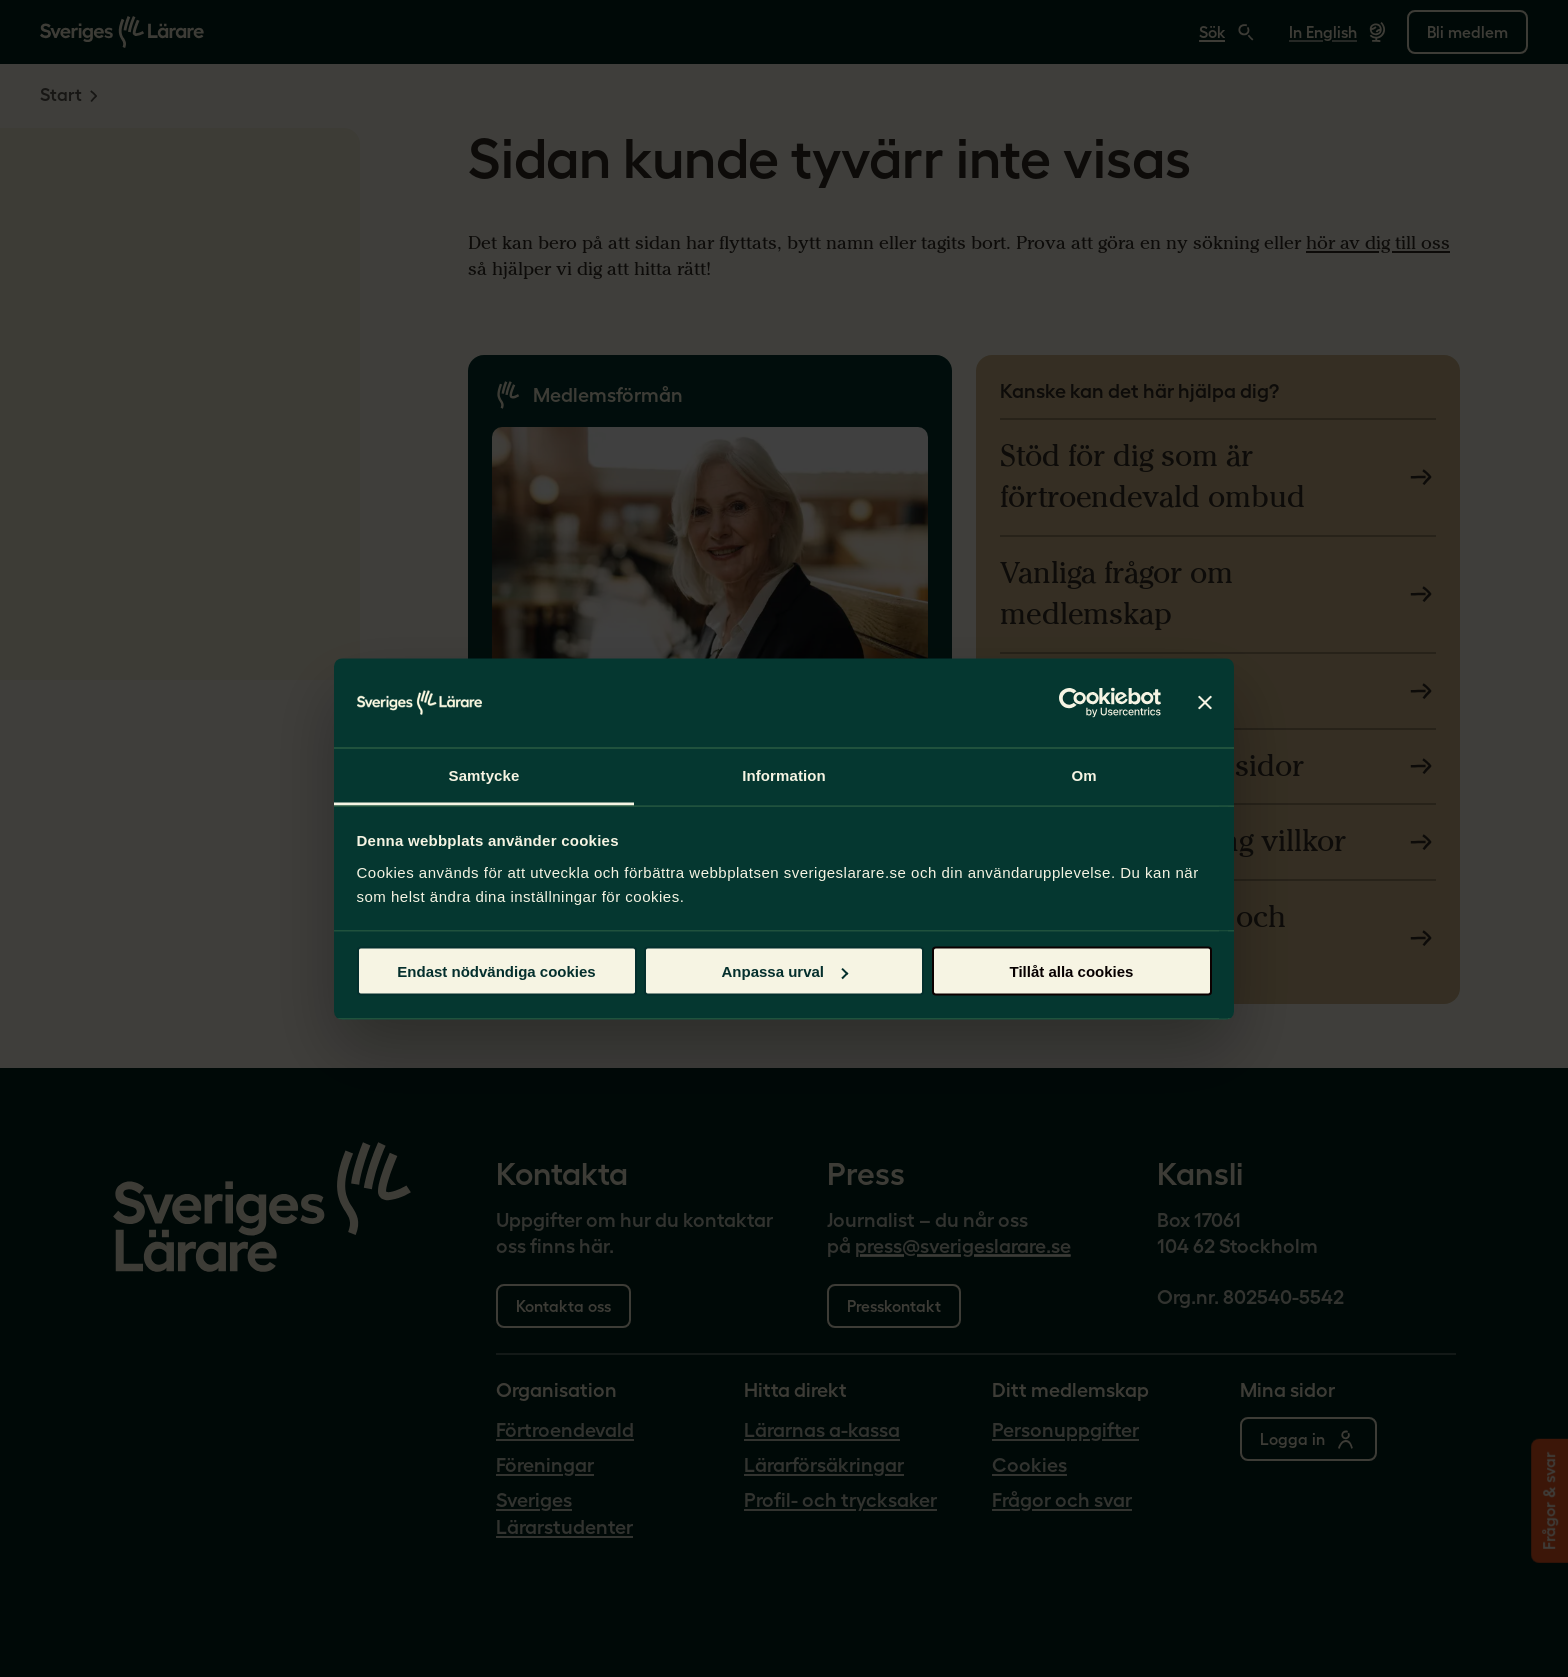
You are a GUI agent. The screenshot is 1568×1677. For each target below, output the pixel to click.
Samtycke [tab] (484, 774)
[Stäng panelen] (1205, 703)
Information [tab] (784, 774)
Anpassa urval (784, 971)
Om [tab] (1083, 774)
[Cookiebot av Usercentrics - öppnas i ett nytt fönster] (1073, 703)
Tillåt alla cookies (1072, 971)
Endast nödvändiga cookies (496, 971)
